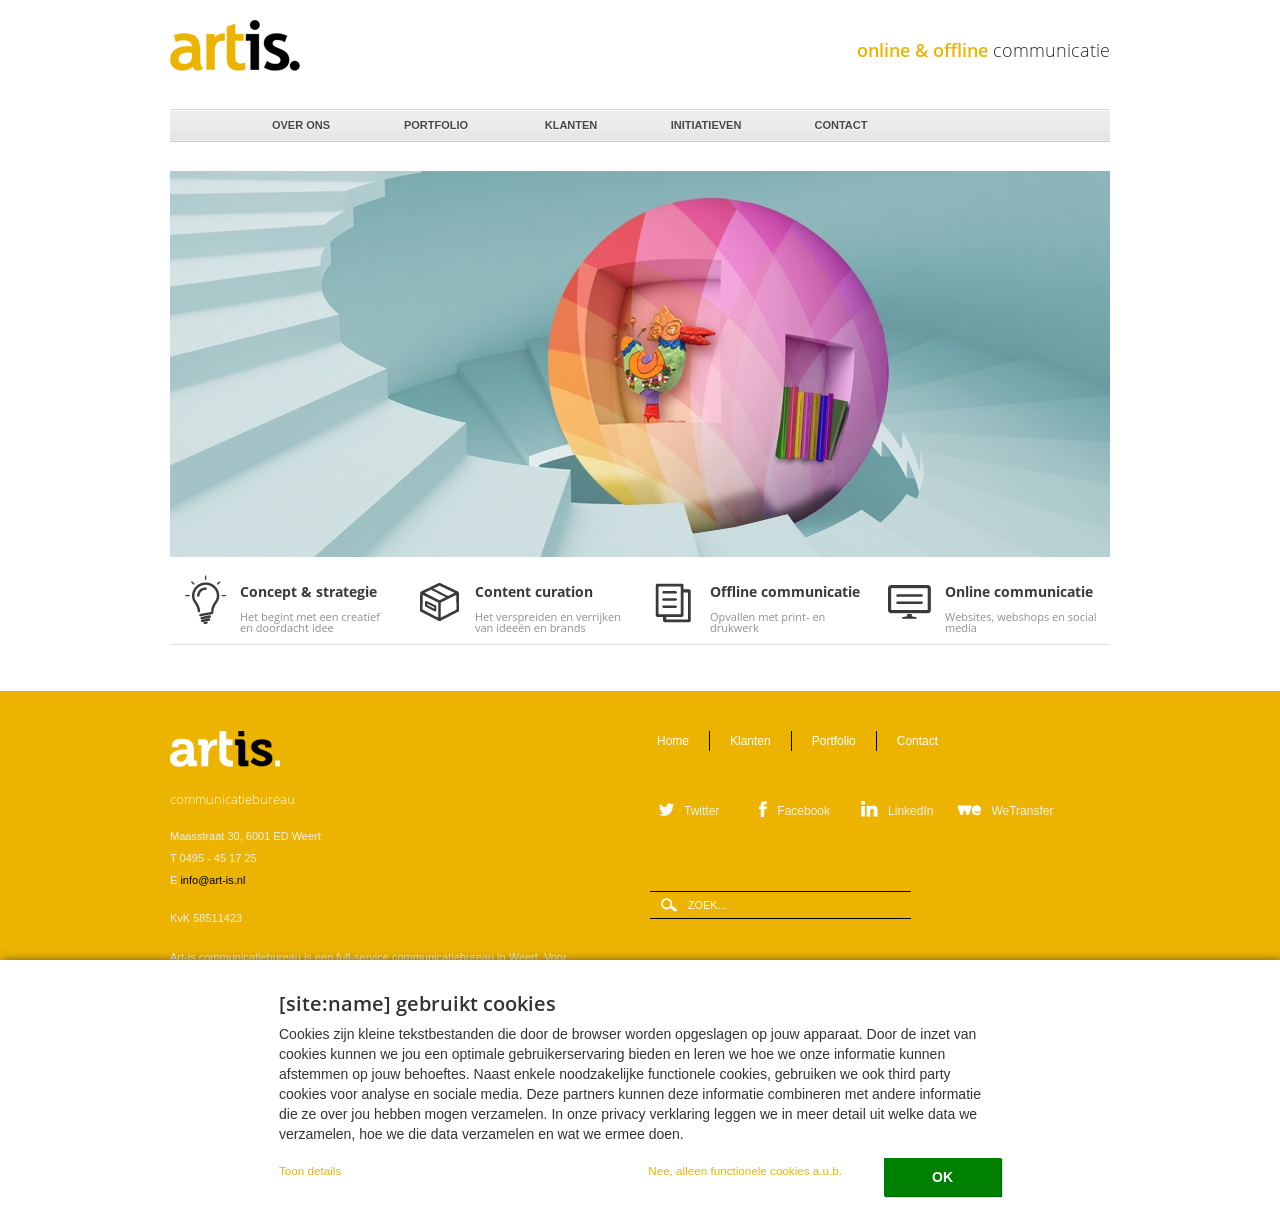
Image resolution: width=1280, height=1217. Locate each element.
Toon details (310, 1170)
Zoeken (1088, 126)
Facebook (803, 811)
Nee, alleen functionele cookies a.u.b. (745, 1170)
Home (201, 126)
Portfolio (434, 120)
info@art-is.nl (212, 880)
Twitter (701, 811)
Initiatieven (704, 120)
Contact (839, 120)
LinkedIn (910, 811)
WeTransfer (1022, 811)
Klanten (569, 120)
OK (942, 1177)
